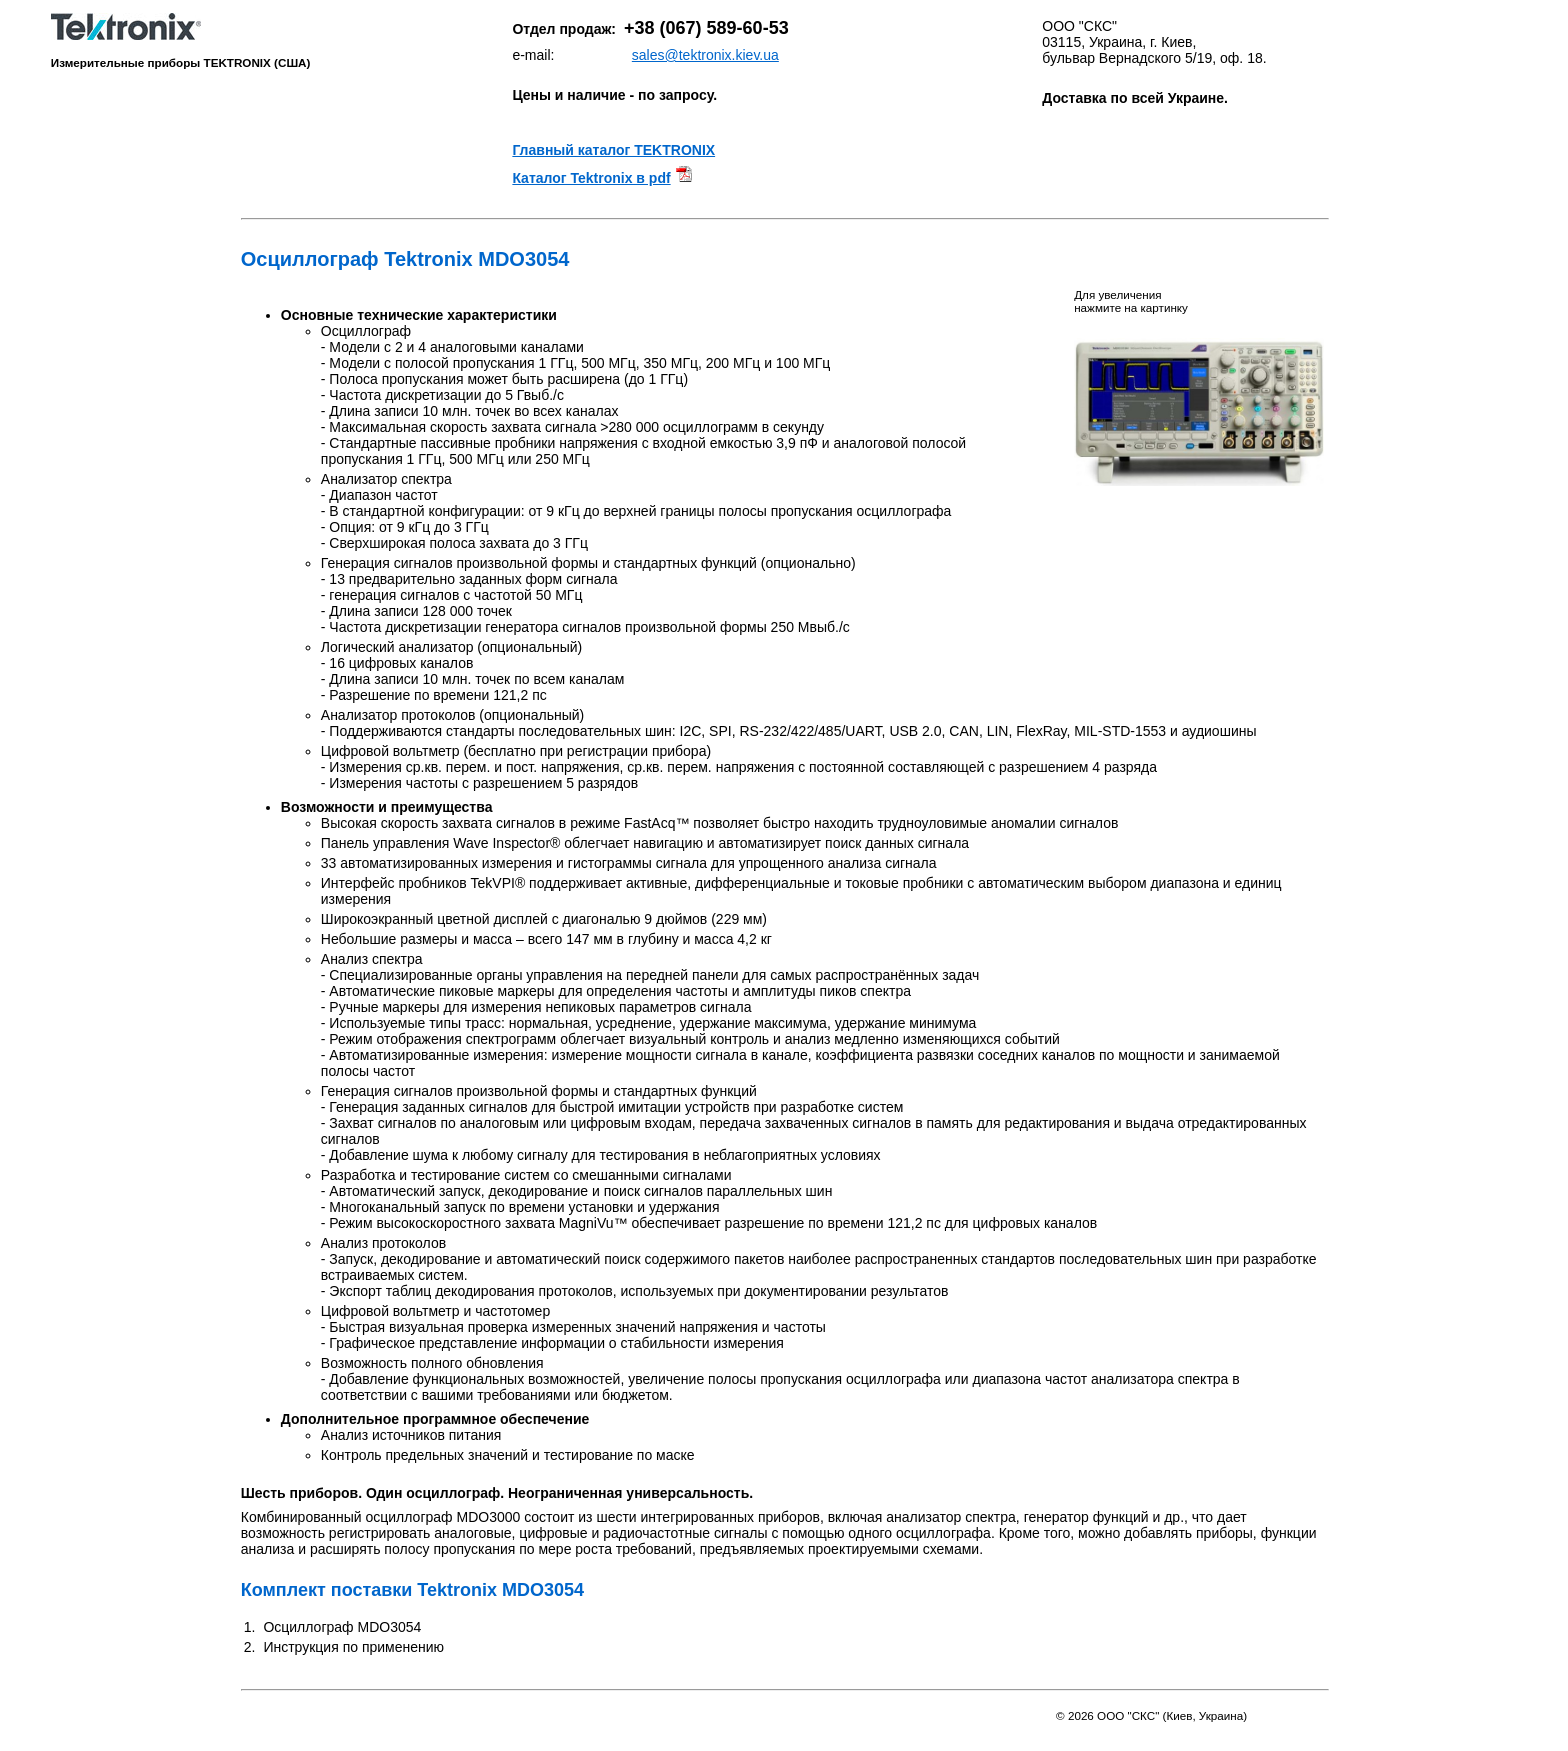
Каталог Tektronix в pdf (591, 178)
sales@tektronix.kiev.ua (705, 55)
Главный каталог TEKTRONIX (613, 150)
